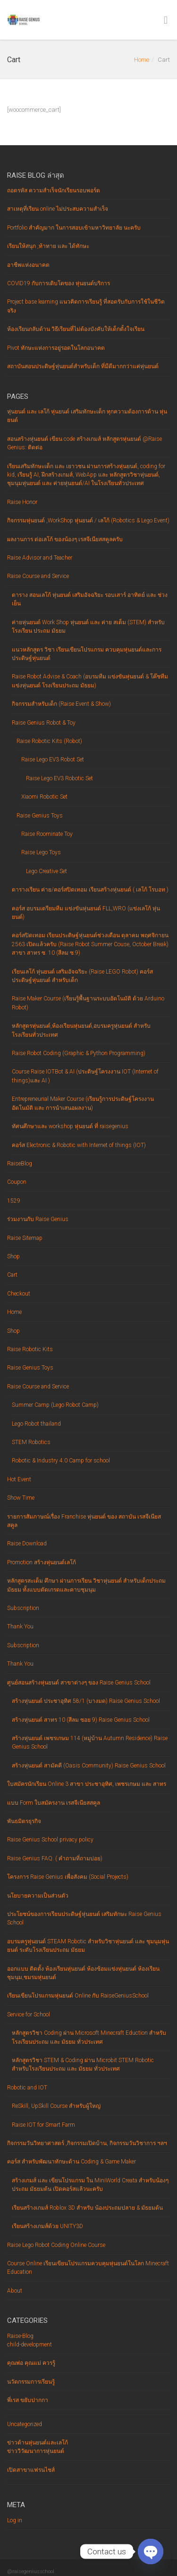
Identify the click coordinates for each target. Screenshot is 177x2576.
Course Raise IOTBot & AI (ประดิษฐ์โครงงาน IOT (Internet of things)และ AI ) (85, 1075)
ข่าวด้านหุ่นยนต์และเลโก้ (37, 2442)
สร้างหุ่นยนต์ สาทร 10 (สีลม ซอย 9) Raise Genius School (81, 1720)
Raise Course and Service (38, 576)
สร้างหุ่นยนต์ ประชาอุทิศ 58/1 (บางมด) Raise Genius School (86, 1701)
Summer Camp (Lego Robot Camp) (55, 1405)
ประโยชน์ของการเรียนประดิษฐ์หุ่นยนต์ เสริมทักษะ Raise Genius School (84, 1918)
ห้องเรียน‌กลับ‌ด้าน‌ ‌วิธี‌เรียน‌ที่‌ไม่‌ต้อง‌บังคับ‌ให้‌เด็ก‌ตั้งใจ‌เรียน (75, 329)
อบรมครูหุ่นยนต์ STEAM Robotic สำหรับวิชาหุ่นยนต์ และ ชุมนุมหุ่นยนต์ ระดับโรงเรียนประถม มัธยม (88, 1945)
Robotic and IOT (27, 2087)
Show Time (20, 1497)
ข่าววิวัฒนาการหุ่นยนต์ (35, 2451)
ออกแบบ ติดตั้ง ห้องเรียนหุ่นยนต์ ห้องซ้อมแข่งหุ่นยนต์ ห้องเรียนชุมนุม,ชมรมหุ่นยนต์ (83, 1973)
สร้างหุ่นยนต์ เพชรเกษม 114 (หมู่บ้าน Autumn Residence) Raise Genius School (90, 1742)
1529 (13, 1200)
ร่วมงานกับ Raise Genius (37, 1219)
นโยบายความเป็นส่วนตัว (37, 1895)
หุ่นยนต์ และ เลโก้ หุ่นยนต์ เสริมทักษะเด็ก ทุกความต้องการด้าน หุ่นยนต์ (87, 415)
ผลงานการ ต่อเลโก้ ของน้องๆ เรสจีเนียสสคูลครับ (65, 539)
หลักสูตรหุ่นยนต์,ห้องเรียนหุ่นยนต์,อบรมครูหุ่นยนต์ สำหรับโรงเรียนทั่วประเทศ (81, 1030)
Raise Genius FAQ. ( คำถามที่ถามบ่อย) (54, 1858)
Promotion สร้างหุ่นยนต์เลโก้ (41, 1562)
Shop (13, 1256)
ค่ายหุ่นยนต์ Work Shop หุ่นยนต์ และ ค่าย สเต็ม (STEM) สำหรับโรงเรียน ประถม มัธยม (88, 626)
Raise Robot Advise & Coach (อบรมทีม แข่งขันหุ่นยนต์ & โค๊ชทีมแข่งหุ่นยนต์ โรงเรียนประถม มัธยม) (90, 680)
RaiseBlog (19, 1163)
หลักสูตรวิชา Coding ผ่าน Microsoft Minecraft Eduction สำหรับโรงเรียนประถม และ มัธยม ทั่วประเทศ (89, 2037)
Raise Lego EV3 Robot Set (52, 759)
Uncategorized (24, 2424)
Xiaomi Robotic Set (44, 796)
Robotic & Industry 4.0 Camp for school (61, 1460)
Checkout (18, 1293)
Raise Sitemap (24, 1238)
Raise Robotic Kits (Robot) (49, 741)
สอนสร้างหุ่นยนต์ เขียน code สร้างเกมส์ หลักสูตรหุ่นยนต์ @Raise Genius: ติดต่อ (84, 443)
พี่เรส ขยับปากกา (27, 2400)
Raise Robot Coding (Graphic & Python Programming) (78, 1053)
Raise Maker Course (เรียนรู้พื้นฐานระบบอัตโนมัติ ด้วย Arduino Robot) (88, 1002)
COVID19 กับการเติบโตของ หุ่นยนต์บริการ (58, 283)
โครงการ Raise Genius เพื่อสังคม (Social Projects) (67, 1877)
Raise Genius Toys (40, 815)
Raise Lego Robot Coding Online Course (56, 2245)
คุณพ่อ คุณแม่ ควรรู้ (31, 2363)
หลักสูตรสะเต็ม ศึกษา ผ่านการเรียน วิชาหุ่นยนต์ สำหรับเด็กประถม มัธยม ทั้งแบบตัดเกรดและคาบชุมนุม (86, 1585)
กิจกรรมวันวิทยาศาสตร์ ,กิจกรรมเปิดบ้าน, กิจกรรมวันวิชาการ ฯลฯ (87, 2143)
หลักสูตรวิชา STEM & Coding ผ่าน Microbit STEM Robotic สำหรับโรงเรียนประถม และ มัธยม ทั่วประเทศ (83, 2064)
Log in (14, 2520)
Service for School (28, 2014)
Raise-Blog (20, 2336)
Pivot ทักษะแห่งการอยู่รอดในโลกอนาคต (56, 348)
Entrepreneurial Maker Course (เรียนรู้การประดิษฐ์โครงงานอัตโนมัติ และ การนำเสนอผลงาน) (83, 1103)
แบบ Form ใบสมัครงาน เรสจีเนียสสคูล (53, 1803)
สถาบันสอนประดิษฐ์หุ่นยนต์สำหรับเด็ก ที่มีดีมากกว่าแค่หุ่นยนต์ (83, 366)
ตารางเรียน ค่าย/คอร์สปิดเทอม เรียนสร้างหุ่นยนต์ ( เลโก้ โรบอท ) (90, 889)
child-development (29, 2344)
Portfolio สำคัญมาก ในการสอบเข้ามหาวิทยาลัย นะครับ (74, 227)
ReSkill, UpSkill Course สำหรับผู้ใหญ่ (56, 2106)
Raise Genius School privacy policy (50, 1839)
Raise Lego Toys (41, 852)
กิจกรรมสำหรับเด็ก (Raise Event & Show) (61, 704)
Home (141, 59)
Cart (12, 1274)
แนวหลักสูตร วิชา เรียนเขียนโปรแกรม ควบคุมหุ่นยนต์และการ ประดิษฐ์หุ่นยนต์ (86, 653)
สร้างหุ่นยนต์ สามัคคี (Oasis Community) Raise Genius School (89, 1765)
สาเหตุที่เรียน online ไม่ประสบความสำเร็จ (57, 209)
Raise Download (27, 1543)
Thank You (20, 1626)
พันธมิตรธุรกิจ (24, 1821)
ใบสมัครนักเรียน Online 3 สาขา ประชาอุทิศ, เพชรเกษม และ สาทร (86, 1784)
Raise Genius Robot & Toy (44, 722)
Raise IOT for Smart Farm (43, 2125)
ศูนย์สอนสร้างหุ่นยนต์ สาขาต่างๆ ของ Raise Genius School (79, 1682)
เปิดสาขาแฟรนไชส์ (31, 2470)
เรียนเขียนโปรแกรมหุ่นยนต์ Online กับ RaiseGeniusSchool (78, 1995)
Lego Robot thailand (36, 1423)
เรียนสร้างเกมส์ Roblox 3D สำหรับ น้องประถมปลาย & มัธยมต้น (87, 2207)
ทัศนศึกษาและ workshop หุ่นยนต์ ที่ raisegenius (70, 1126)
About (14, 2290)
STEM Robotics (31, 1442)
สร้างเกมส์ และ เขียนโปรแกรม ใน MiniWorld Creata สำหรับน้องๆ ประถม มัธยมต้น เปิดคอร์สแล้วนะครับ (90, 2184)
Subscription (23, 1608)
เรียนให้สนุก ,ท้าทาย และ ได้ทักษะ (48, 246)
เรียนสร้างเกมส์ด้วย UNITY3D (47, 2226)
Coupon (16, 1182)
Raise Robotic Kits (30, 1349)
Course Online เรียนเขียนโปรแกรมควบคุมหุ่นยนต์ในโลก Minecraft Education (88, 2267)
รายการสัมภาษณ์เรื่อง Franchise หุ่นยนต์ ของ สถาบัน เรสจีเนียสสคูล (84, 1520)
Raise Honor (22, 502)
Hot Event (19, 1479)
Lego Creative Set (46, 871)
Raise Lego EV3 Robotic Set (59, 778)
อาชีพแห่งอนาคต (28, 265)
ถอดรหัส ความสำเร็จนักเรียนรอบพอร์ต (53, 190)
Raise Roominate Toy (47, 834)
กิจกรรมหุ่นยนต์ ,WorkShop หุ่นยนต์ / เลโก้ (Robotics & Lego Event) (88, 520)
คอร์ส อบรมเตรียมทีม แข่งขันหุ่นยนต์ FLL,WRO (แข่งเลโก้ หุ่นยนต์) (86, 912)
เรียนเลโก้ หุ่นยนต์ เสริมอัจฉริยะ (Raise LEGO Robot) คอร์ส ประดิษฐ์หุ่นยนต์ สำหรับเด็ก (82, 975)
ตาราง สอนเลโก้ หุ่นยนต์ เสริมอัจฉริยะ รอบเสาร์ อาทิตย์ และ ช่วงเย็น (90, 599)
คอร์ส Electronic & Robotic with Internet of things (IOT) (79, 1145)
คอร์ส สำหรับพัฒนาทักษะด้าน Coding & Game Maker (71, 2161)
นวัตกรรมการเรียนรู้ (31, 2381)
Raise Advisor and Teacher (39, 557)
